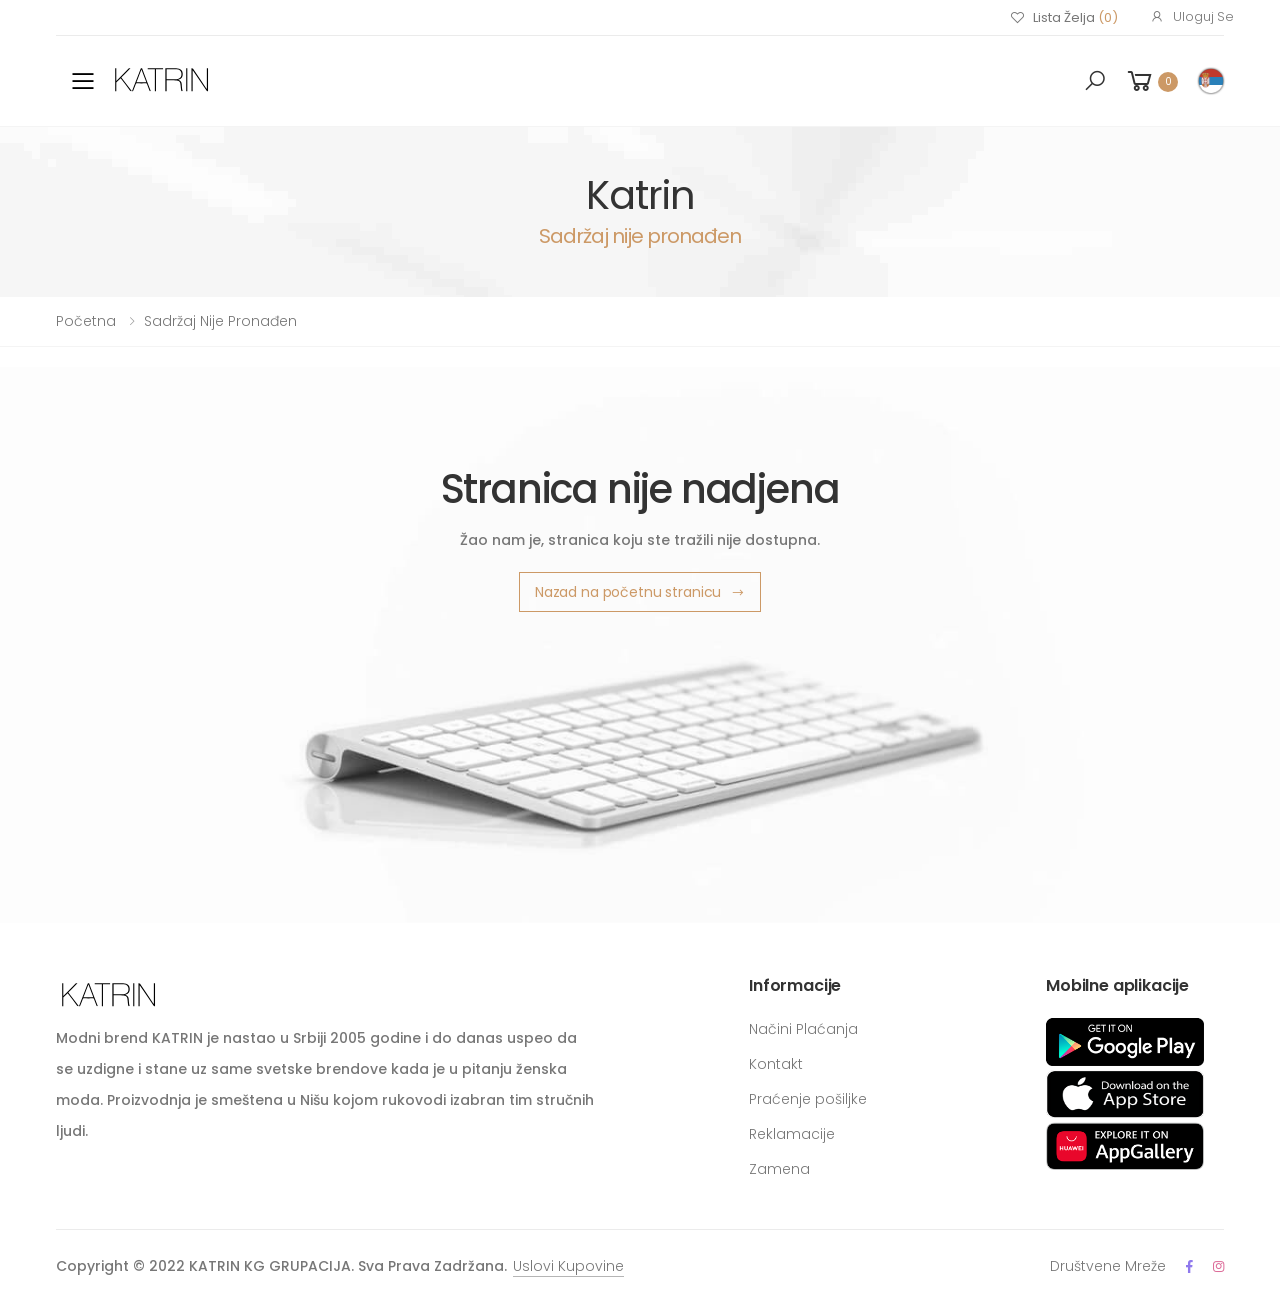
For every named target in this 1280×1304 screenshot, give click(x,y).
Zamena (779, 1169)
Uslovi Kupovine (568, 1266)
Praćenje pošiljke (808, 1099)
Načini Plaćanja (803, 1029)
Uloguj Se (1192, 16)
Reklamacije (792, 1134)
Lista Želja (1064, 18)
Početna (86, 321)
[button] (1095, 81)
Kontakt (776, 1064)
